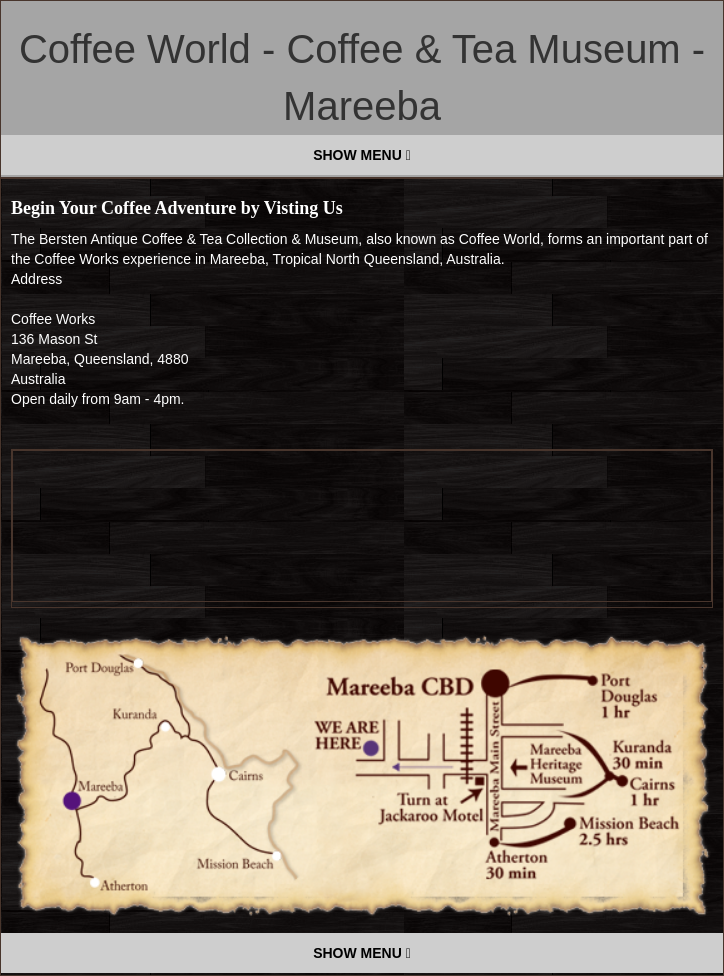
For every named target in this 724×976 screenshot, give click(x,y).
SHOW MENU (362, 155)
